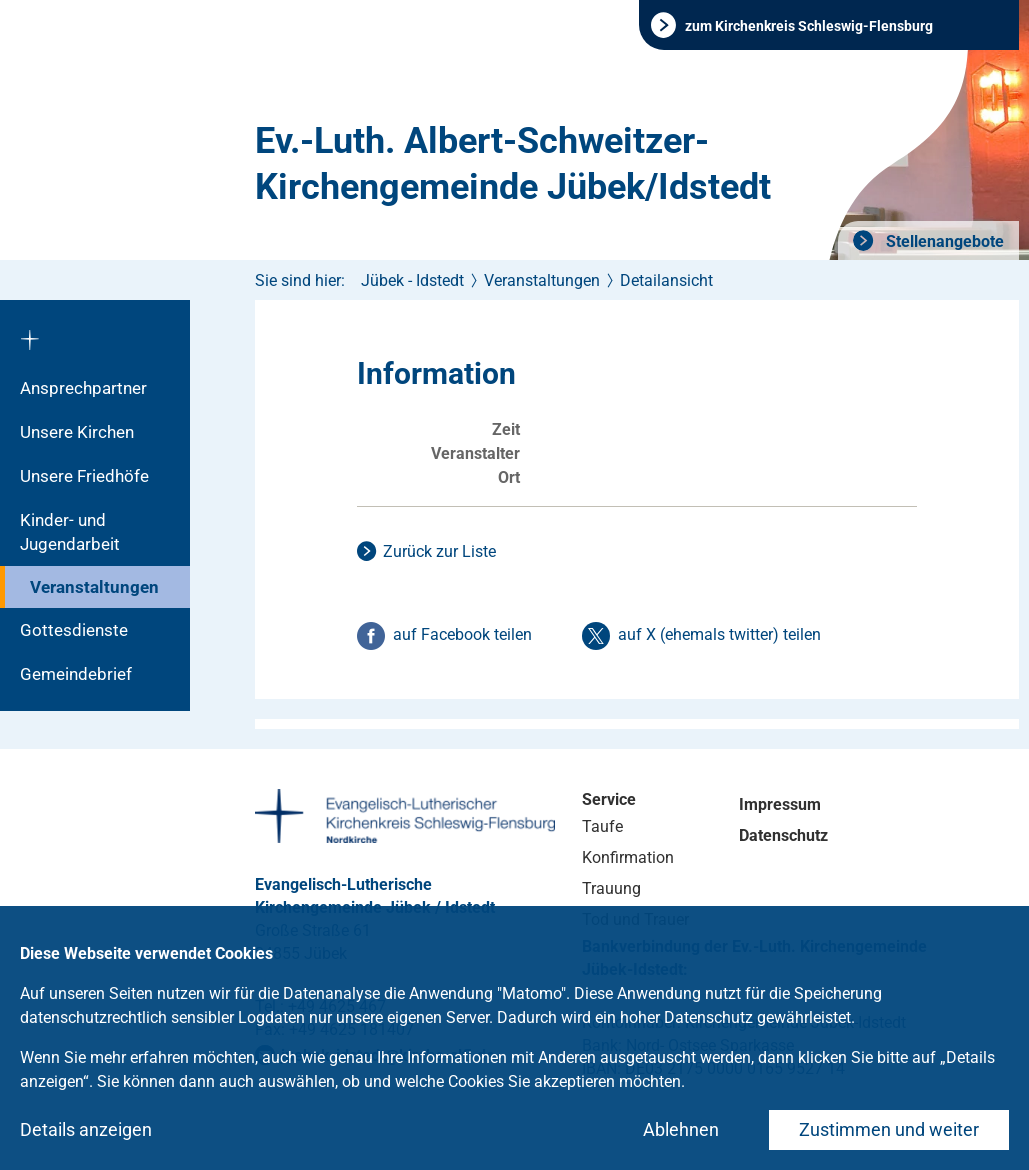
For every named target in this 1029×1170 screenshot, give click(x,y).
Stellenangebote (943, 241)
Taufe (602, 826)
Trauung (611, 888)
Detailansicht (666, 280)
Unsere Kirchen (77, 432)
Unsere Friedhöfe (84, 476)
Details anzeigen (86, 1129)
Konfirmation (628, 857)
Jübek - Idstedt (412, 280)
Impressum (780, 804)
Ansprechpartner (83, 388)
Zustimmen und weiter (889, 1129)
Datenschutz (783, 835)
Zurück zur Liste (439, 551)
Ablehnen (681, 1129)
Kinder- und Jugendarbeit (70, 532)
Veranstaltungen (94, 587)
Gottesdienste (74, 630)
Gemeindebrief (76, 674)
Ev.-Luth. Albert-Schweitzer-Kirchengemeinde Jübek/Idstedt (513, 164)
